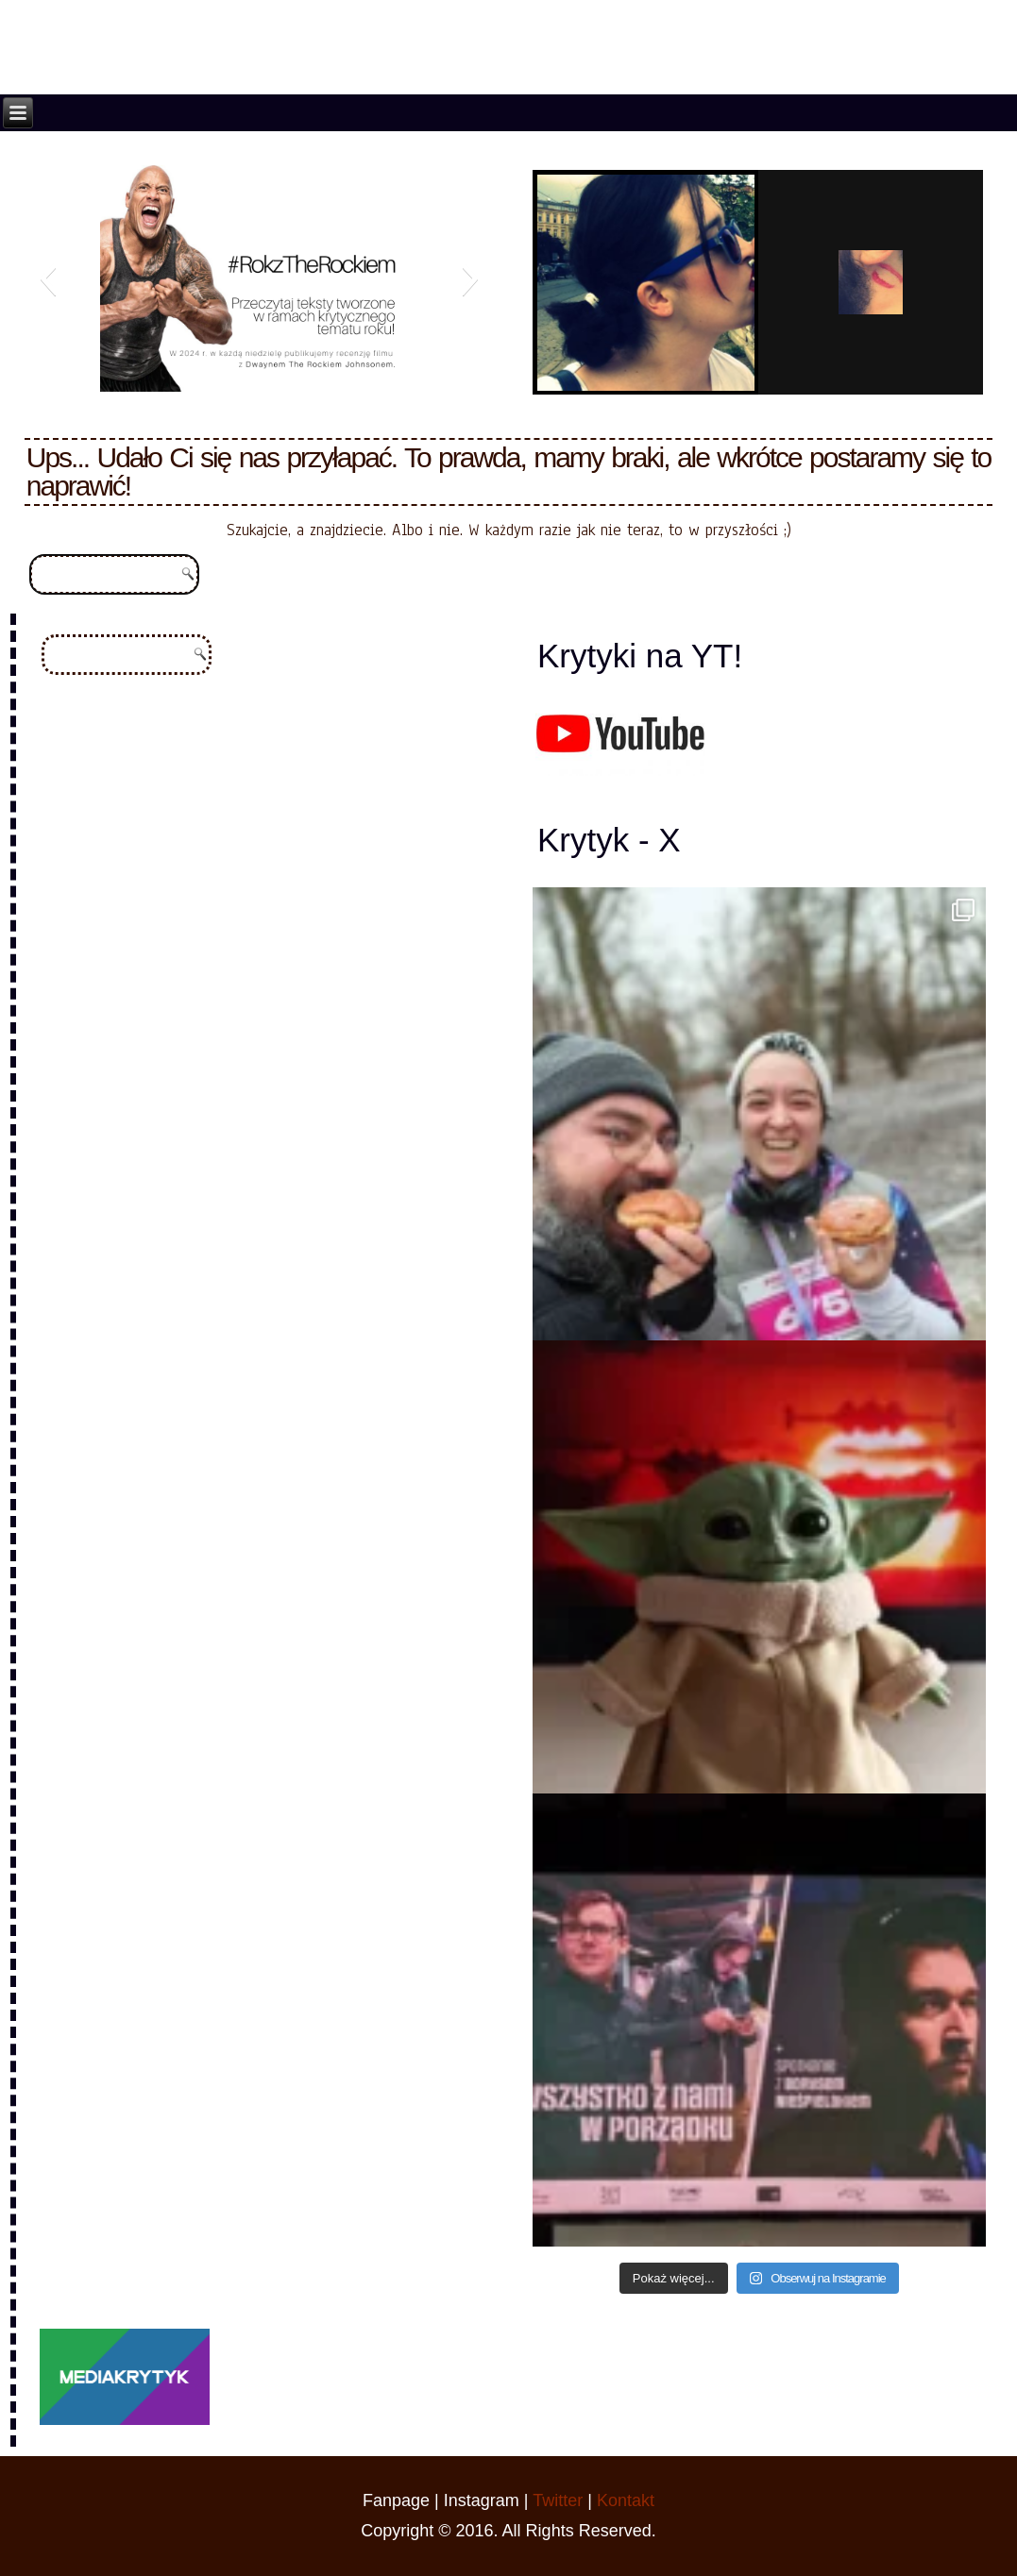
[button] (48, 278)
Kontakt (625, 2500)
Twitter (558, 2500)
